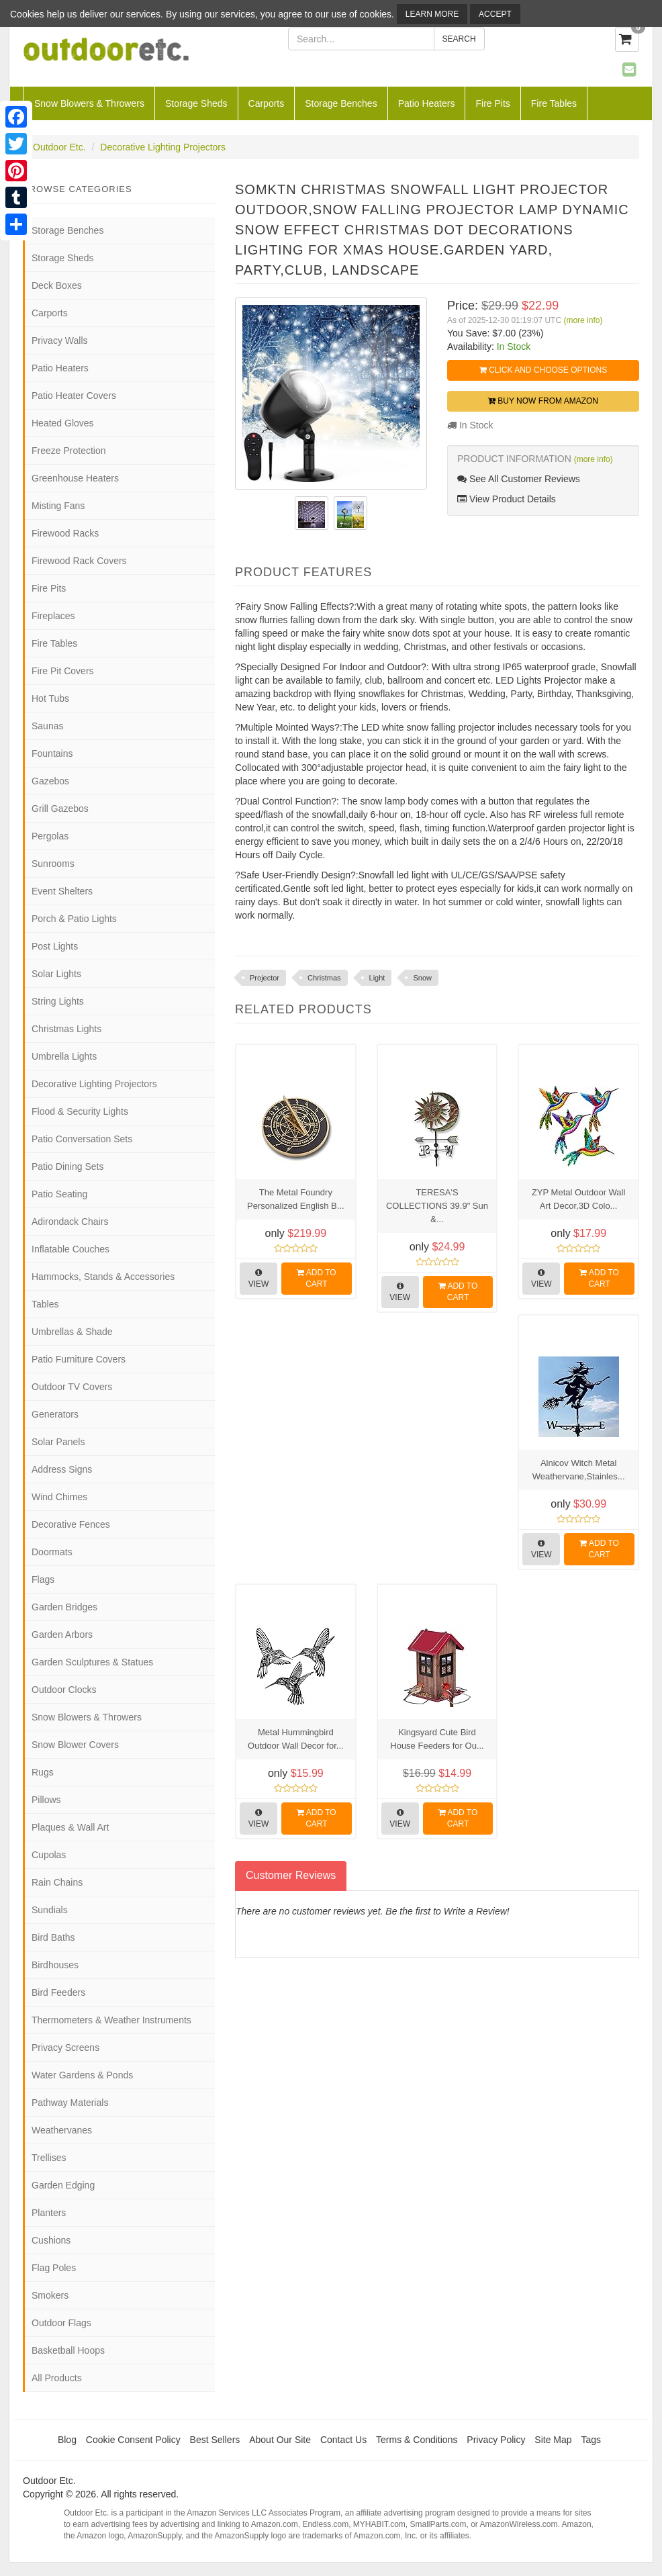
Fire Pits (492, 103)
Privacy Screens (65, 2047)
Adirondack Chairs (70, 1221)
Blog (67, 2439)
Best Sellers (215, 2439)
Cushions (51, 2240)
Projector (264, 978)
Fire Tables (554, 103)
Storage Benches (341, 103)
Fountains (52, 753)
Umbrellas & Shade (72, 1331)
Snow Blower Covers (75, 1744)
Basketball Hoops (68, 2350)
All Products (57, 2378)
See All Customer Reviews (518, 478)
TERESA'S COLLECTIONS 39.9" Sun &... (437, 1205)
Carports (266, 103)
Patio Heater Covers (74, 395)
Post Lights (55, 946)
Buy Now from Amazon (543, 401)
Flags (43, 1579)
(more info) (582, 320)
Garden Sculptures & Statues (92, 1662)
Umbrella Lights (64, 1056)
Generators (55, 1414)
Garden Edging (63, 2185)
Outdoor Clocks (64, 1689)
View (258, 1279)
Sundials (50, 1909)
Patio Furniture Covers (79, 1359)
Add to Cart (316, 1278)
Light (377, 978)
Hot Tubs (50, 698)
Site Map (552, 2439)
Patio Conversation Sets (82, 1139)
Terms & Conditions (416, 2439)
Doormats (52, 1552)
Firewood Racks (65, 533)
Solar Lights (56, 973)
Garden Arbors (62, 1634)
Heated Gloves (63, 423)
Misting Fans (58, 505)
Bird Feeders (58, 1992)
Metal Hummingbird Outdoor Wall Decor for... (296, 1739)
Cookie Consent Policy (133, 2439)
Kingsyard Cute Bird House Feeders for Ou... (436, 1739)
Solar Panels (58, 1441)
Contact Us (343, 2439)
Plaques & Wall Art (70, 1827)
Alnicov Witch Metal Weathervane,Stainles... (578, 1469)
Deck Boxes (57, 285)
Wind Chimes (59, 1496)
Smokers (50, 2295)
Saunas (47, 726)
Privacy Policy (496, 2439)
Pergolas (50, 836)
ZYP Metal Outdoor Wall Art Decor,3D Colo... (578, 1199)
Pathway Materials (70, 2102)
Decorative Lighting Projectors (163, 147)
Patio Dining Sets (67, 1166)
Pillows (46, 1799)
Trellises (49, 2157)
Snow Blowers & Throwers (89, 103)
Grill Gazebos (60, 808)
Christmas (324, 978)
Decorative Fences (71, 1524)
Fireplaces (53, 615)
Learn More (432, 14)
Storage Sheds (196, 103)
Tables (45, 1304)
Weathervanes (62, 2130)
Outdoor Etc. (59, 147)
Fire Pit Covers (63, 670)
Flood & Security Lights (80, 1111)
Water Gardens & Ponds (82, 2075)
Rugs (43, 1772)
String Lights (58, 1001)
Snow (422, 978)
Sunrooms (53, 863)
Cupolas (49, 1854)
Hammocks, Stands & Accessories (103, 1276)
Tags (591, 2439)
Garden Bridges (64, 1607)
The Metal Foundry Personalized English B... (295, 1199)
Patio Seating (59, 1194)
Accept (495, 14)
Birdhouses (55, 1965)
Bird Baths (53, 1937)
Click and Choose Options (543, 370)
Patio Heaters (426, 103)
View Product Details (506, 499)
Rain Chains (57, 1882)
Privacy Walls (60, 340)
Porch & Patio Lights (74, 918)
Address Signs (62, 1469)
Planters (49, 2212)
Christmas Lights (66, 1028)
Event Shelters (62, 891)
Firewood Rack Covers (79, 560)
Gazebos (50, 781)
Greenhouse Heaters (75, 478)
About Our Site (280, 2439)
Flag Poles (54, 2267)
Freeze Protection (69, 450)
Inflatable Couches (70, 1249)
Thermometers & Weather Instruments (111, 2020)
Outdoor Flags (61, 2322)
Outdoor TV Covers (72, 1386)
